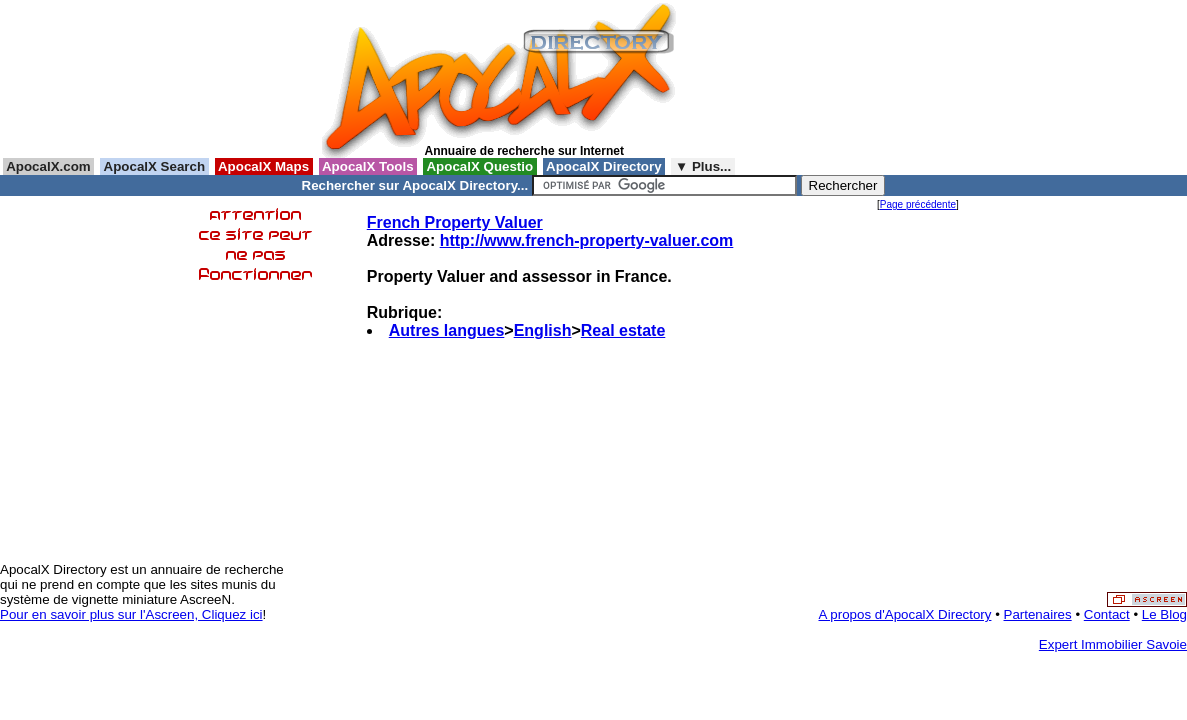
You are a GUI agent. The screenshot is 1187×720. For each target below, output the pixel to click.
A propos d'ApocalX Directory (905, 614)
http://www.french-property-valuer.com (587, 240)
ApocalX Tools (368, 166)
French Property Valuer (455, 222)
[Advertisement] (776, 79)
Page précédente (918, 204)
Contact (1107, 614)
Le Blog (1164, 614)
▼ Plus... (703, 166)
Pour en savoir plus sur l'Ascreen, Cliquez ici (131, 614)
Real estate (623, 330)
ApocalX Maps (264, 166)
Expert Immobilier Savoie (1113, 644)
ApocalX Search (154, 166)
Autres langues (447, 330)
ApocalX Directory (604, 166)
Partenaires (1038, 614)
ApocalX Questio (480, 166)
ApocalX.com (48, 166)
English (543, 330)
